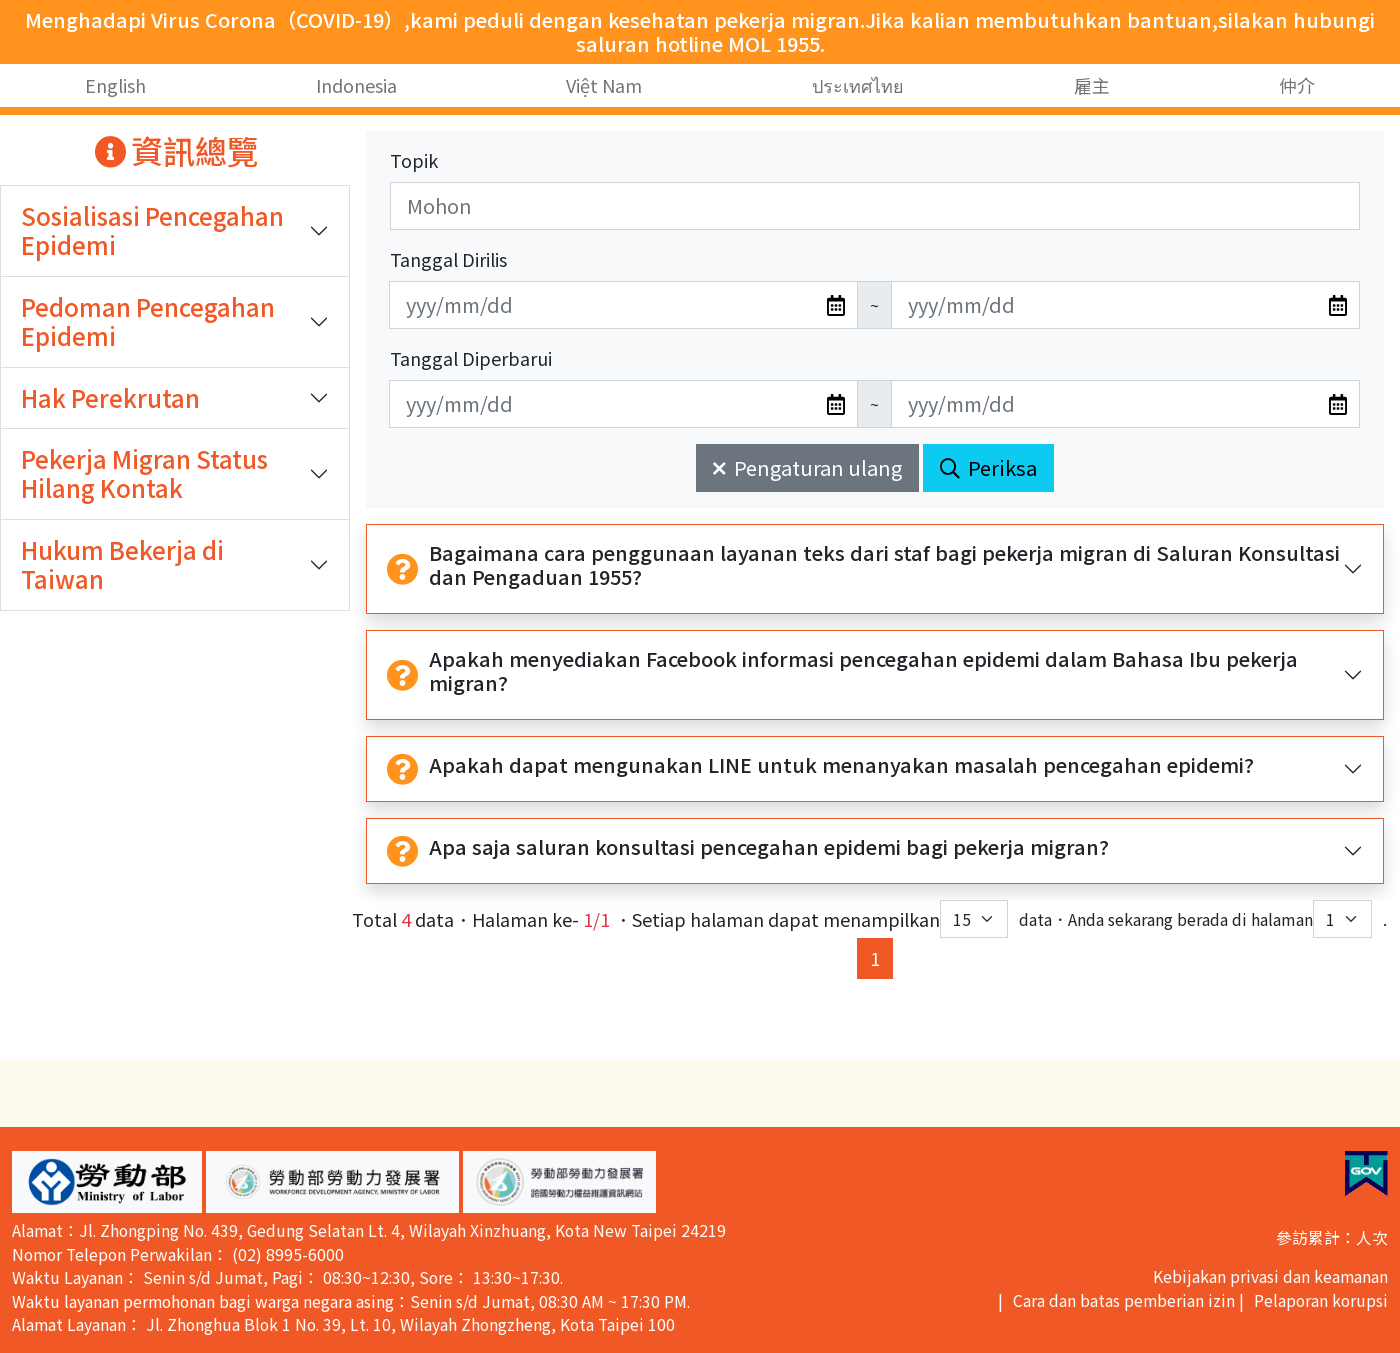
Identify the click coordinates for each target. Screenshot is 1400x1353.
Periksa (988, 467)
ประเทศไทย (858, 85)
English (115, 85)
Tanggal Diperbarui (471, 358)
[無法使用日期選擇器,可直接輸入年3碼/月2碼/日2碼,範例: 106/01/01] (623, 305)
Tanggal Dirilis (448, 259)
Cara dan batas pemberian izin (1124, 1300)
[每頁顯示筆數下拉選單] (974, 919)
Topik (414, 160)
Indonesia (356, 85)
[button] (107, 1182)
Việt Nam (604, 85)
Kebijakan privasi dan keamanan (1270, 1276)
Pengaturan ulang (807, 467)
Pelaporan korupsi (1321, 1300)
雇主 (1092, 85)
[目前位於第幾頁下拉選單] (1342, 919)
